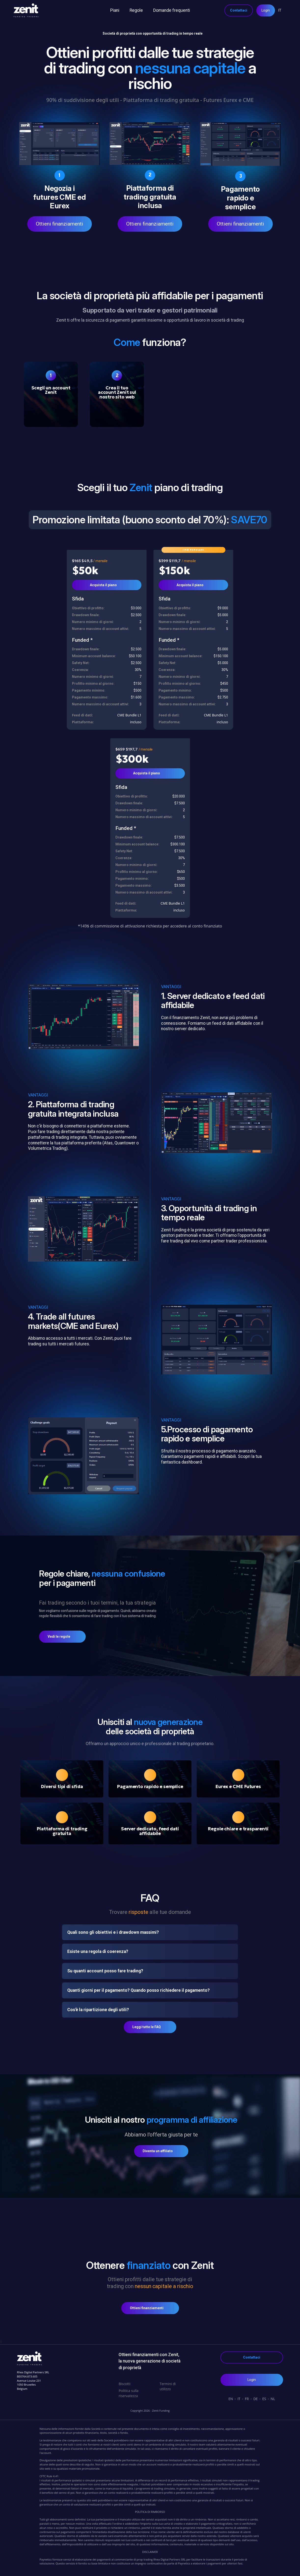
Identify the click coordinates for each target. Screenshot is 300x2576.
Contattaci (238, 10)
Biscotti (124, 2383)
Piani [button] (114, 10)
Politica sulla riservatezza (128, 2393)
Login (265, 10)
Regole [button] (136, 10)
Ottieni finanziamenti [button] (59, 224)
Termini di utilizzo (168, 2386)
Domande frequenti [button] (171, 10)
